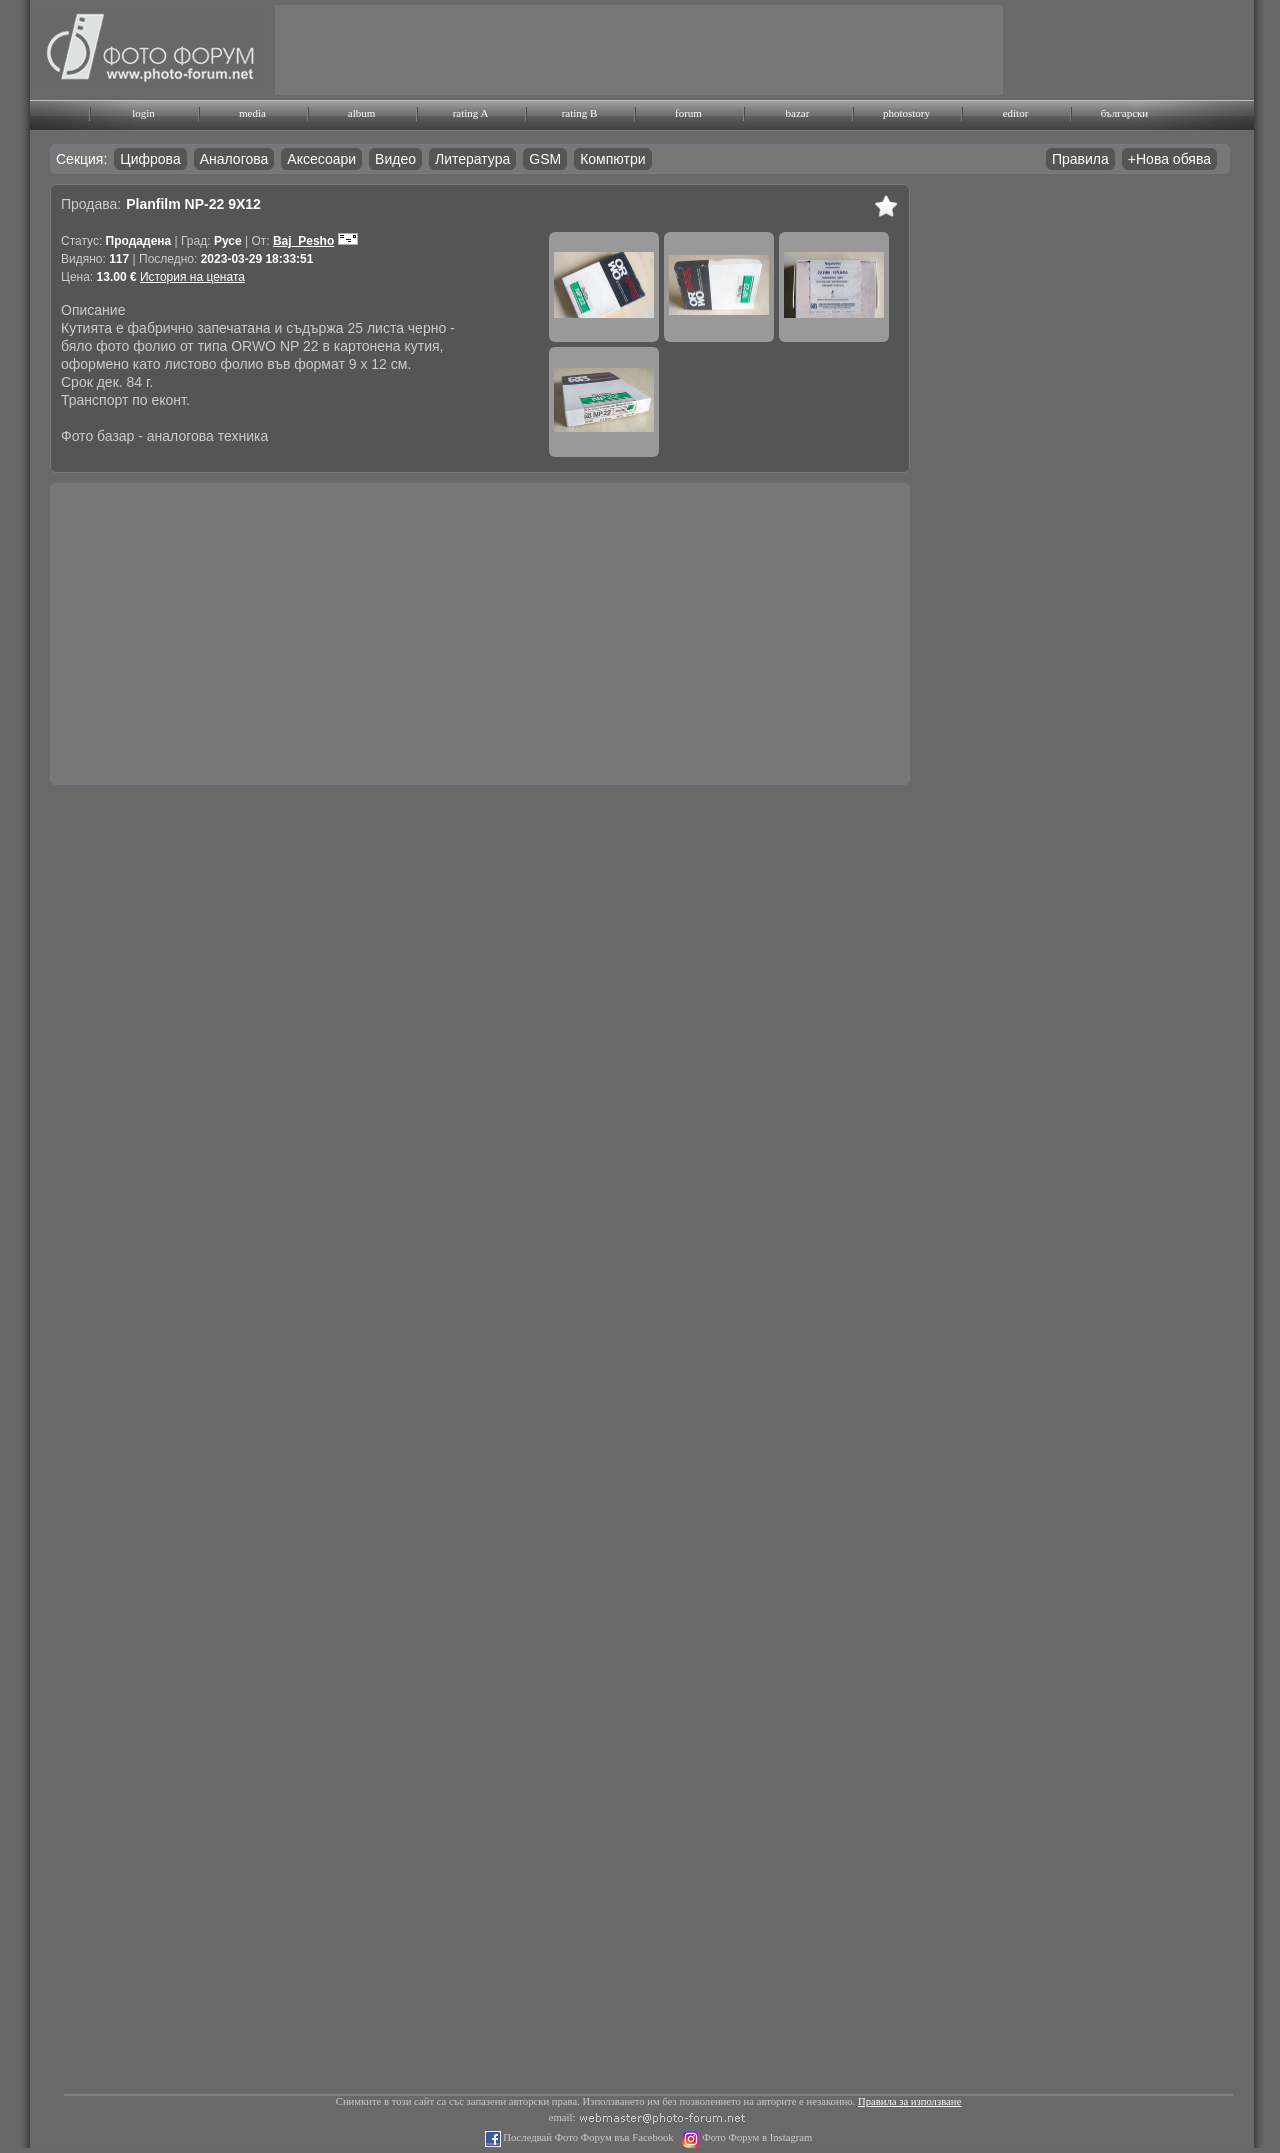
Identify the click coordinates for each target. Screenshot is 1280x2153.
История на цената (192, 277)
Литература (472, 159)
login (143, 113)
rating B (580, 113)
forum (688, 113)
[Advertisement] (639, 50)
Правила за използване (909, 2101)
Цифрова (150, 159)
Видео (395, 159)
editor (1016, 113)
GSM (545, 159)
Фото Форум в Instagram (756, 2137)
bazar (798, 113)
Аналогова (234, 159)
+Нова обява (1169, 159)
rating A (471, 113)
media (252, 113)
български (1125, 113)
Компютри (612, 159)
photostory (906, 113)
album (362, 113)
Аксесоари (321, 159)
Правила (1080, 159)
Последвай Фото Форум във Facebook (587, 2137)
